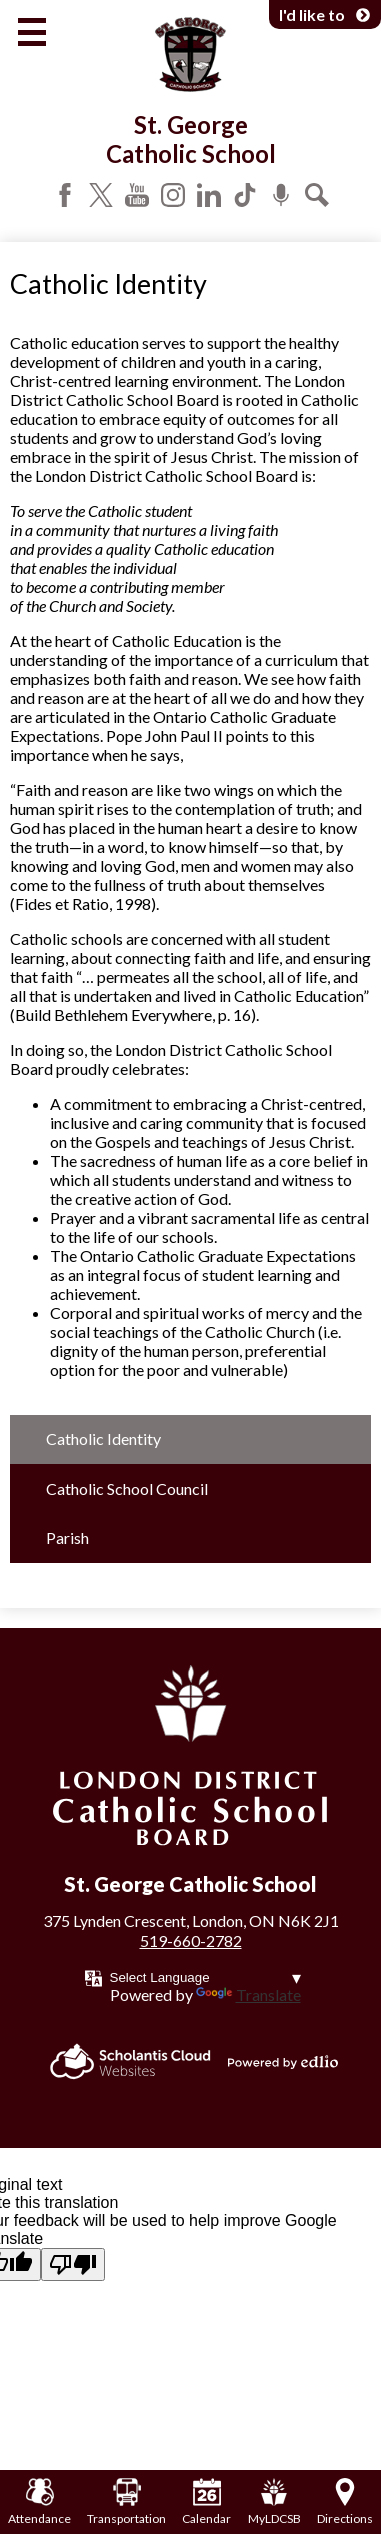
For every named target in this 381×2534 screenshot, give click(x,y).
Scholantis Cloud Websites (130, 2061)
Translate (248, 1994)
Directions (345, 2502)
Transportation (126, 2502)
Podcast (281, 195)
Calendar (206, 2502)
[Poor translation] (73, 2264)
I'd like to (325, 14)
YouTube (137, 195)
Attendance (39, 2502)
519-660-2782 (191, 1940)
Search (317, 195)
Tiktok (245, 195)
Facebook (65, 195)
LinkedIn (209, 195)
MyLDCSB (274, 2502)
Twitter (101, 195)
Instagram (173, 195)
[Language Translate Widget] (205, 1977)
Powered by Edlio (283, 2062)
